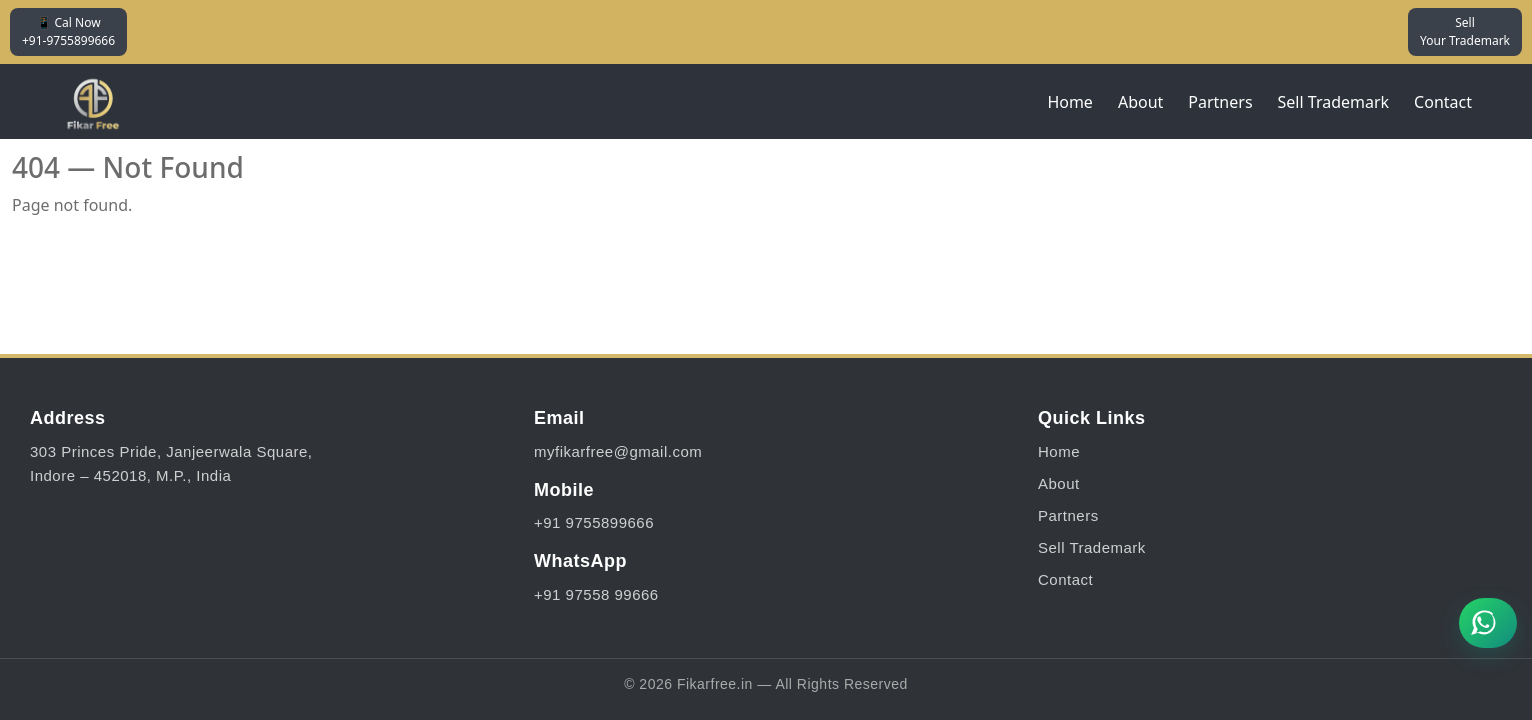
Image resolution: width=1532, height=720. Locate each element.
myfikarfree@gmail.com (618, 451)
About (1140, 102)
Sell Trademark (1334, 102)
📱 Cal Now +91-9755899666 (68, 31)
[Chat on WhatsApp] (1488, 623)
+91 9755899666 (594, 522)
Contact (1443, 102)
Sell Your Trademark (1465, 31)
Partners (1220, 102)
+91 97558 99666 (596, 594)
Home (1070, 102)
